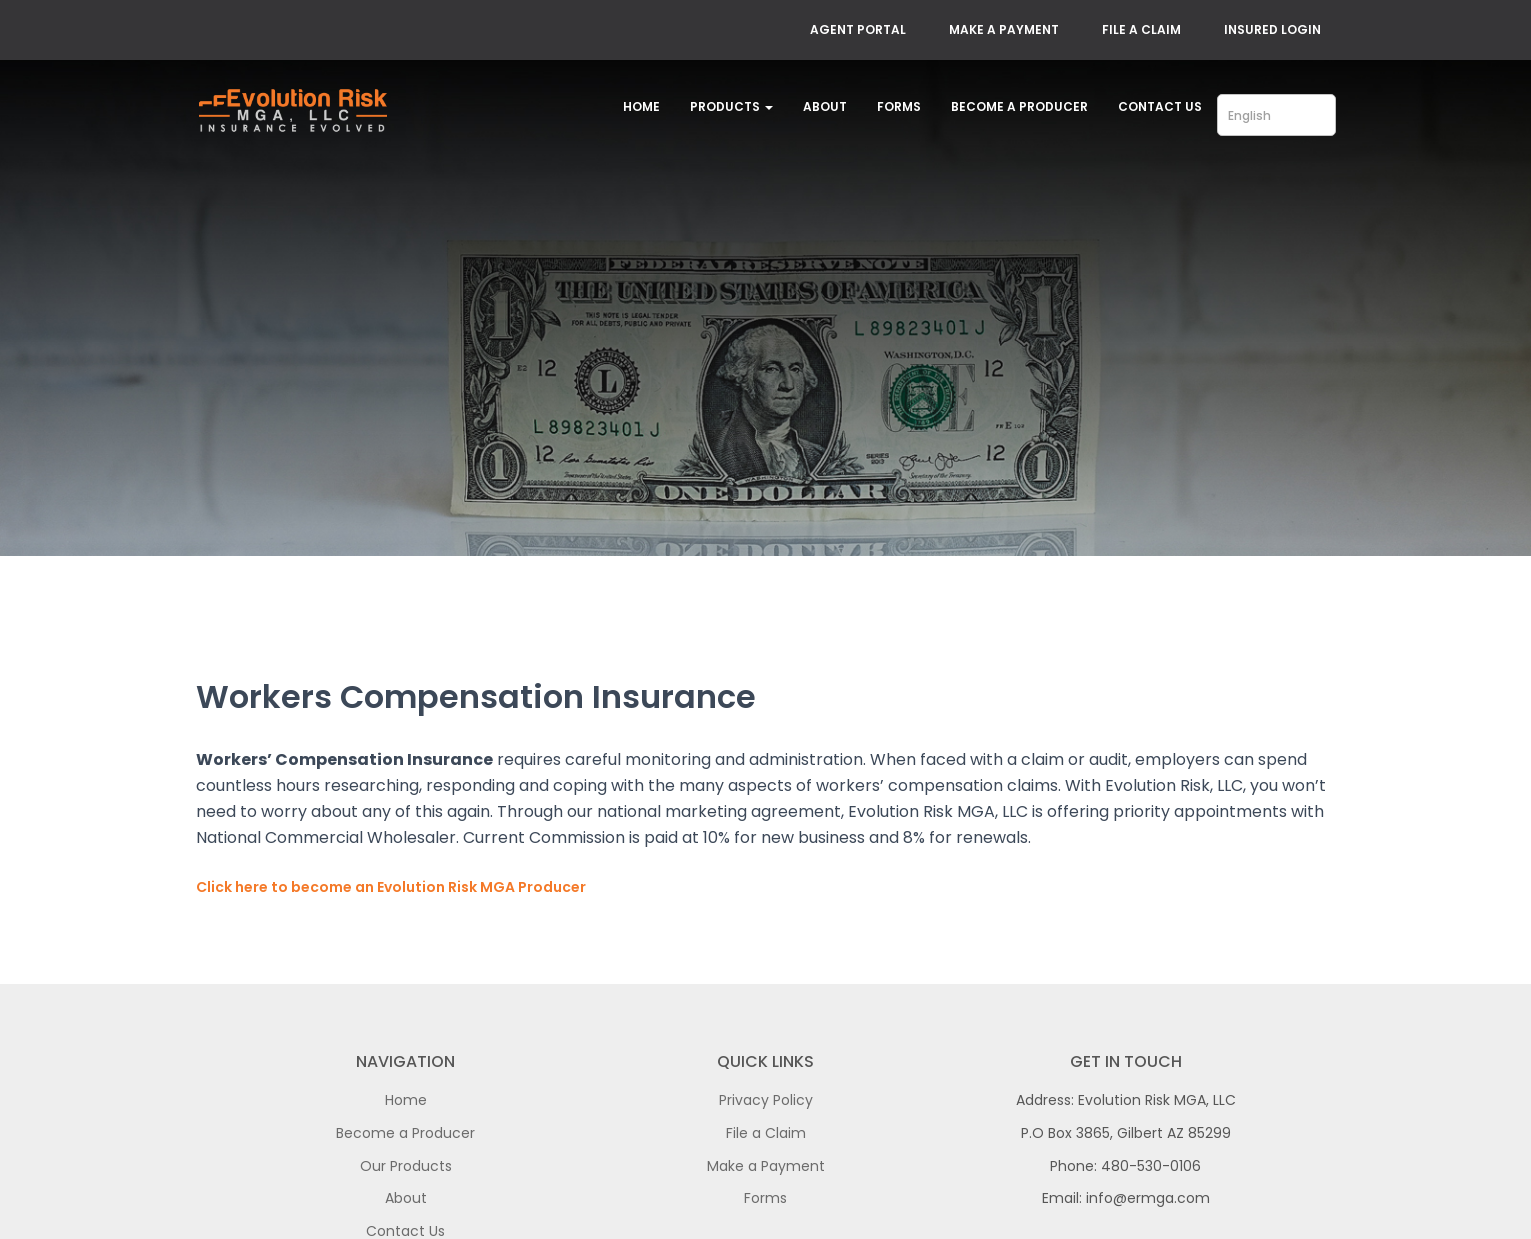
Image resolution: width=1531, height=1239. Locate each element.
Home (641, 106)
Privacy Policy (766, 1100)
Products (731, 106)
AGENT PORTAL (858, 29)
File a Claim (766, 1133)
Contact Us (1160, 106)
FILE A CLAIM (1141, 29)
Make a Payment (766, 1166)
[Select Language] (1276, 115)
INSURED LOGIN (1272, 29)
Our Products (406, 1166)
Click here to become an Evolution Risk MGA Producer (391, 887)
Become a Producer (1019, 106)
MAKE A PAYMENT (1004, 29)
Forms (899, 106)
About (825, 106)
